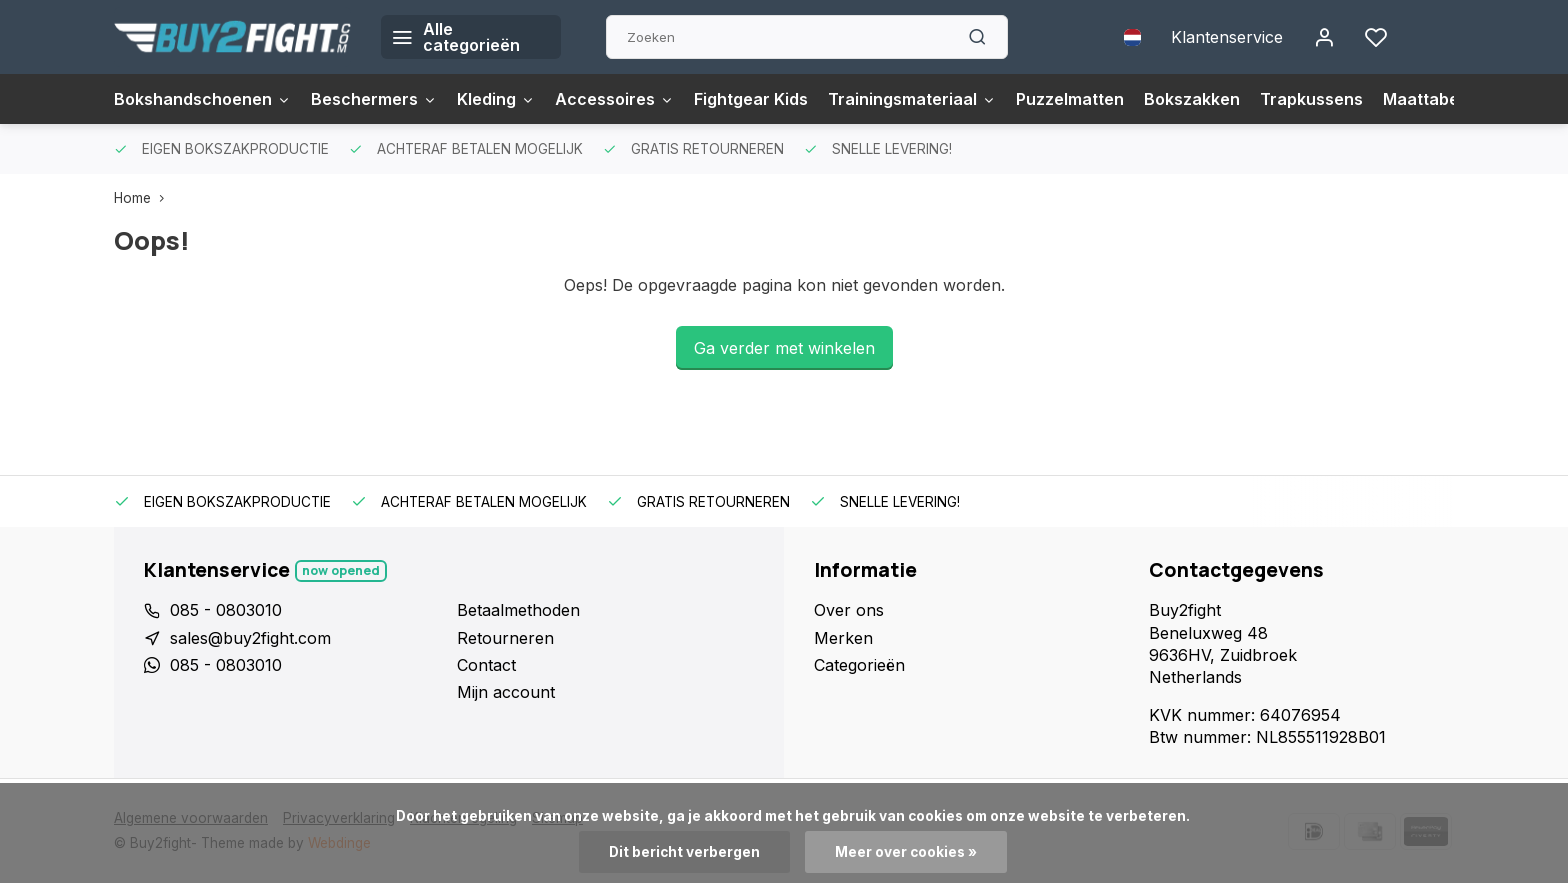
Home (143, 198)
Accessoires (614, 99)
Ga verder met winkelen (784, 348)
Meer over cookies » (906, 852)
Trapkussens (1311, 99)
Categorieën (859, 665)
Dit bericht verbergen (684, 852)
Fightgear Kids (751, 99)
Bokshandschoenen (202, 99)
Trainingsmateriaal (912, 99)
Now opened (341, 570)
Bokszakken (1192, 99)
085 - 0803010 (226, 610)
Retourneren (505, 638)
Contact (486, 665)
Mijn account (506, 692)
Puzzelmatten (1070, 99)
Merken (843, 638)
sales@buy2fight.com (250, 638)
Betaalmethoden (518, 610)
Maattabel (1423, 99)
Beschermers (374, 99)
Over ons (849, 610)
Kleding (496, 99)
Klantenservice (1227, 37)
